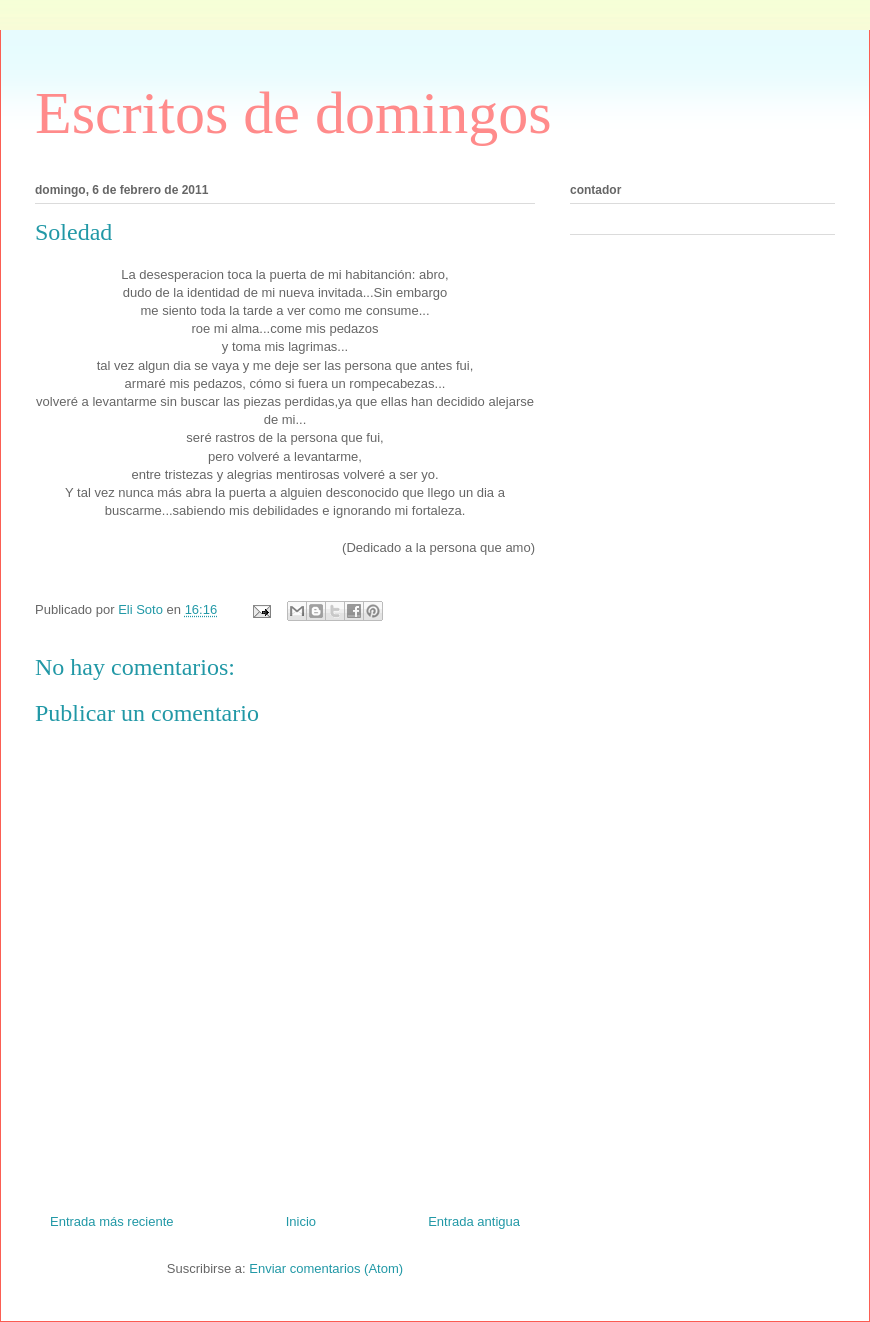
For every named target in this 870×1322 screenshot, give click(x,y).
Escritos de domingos (293, 113)
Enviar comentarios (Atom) (326, 1268)
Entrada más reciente (112, 1221)
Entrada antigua (474, 1221)
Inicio (301, 1221)
